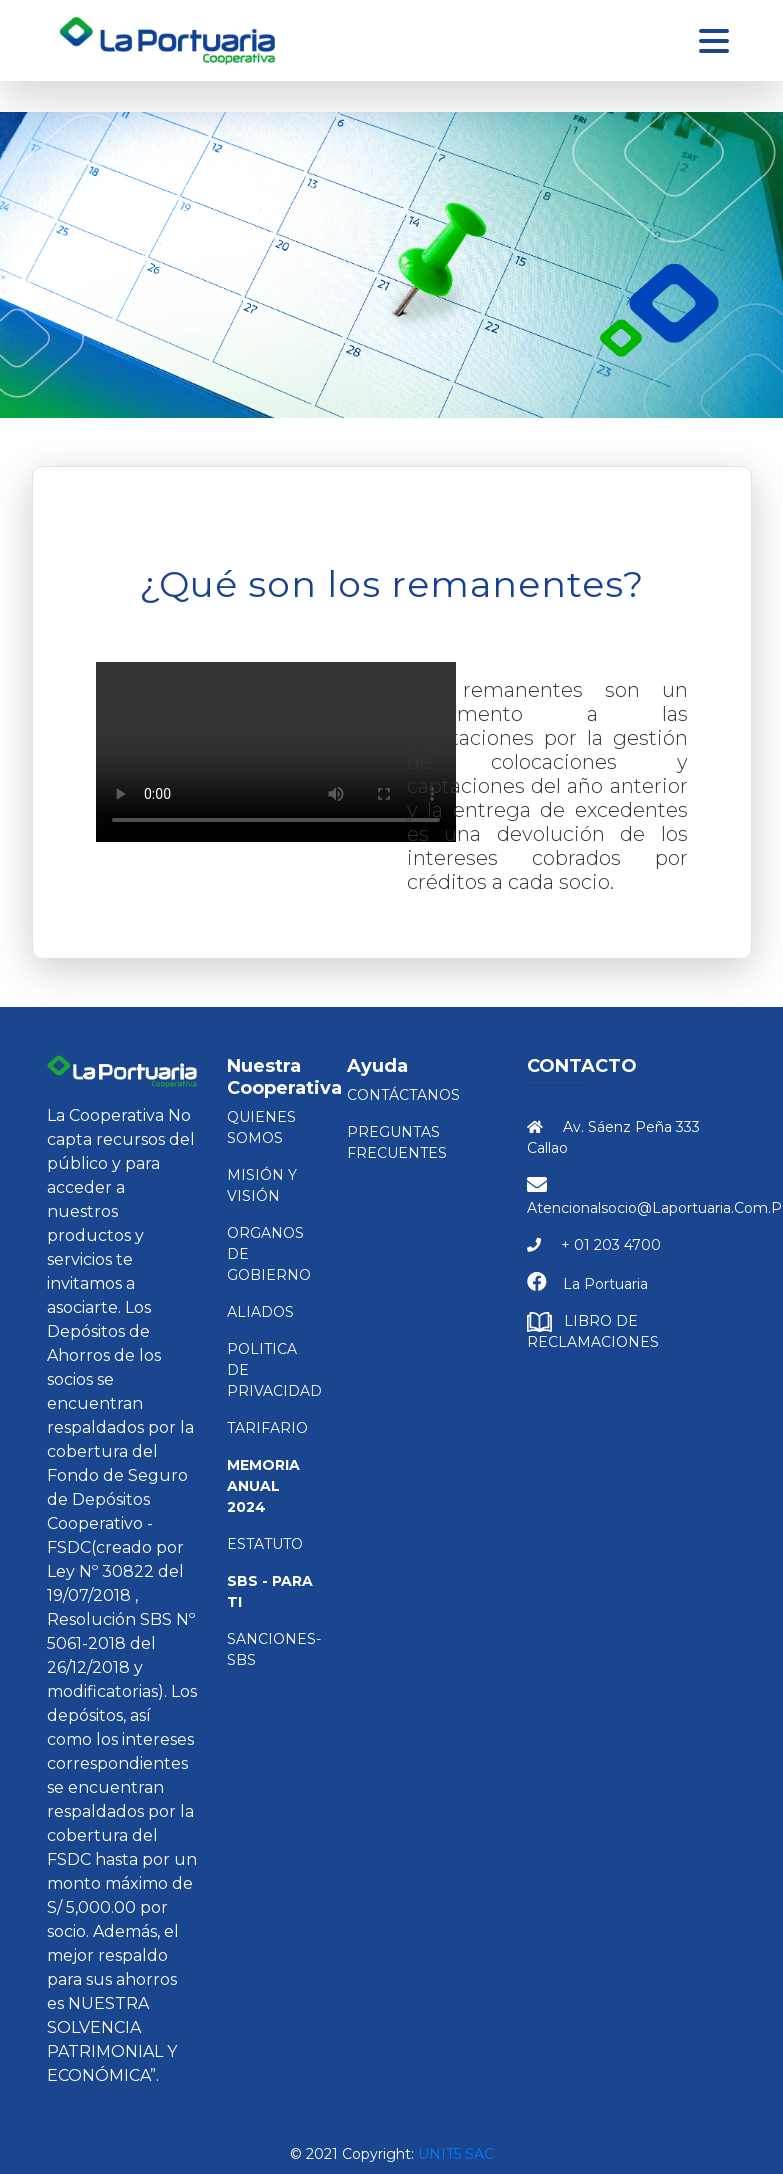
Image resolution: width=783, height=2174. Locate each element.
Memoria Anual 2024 (263, 1486)
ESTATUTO (265, 1544)
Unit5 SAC (456, 2154)
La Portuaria (605, 1284)
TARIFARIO (267, 1428)
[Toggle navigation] (714, 41)
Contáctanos (403, 1095)
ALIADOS (260, 1312)
